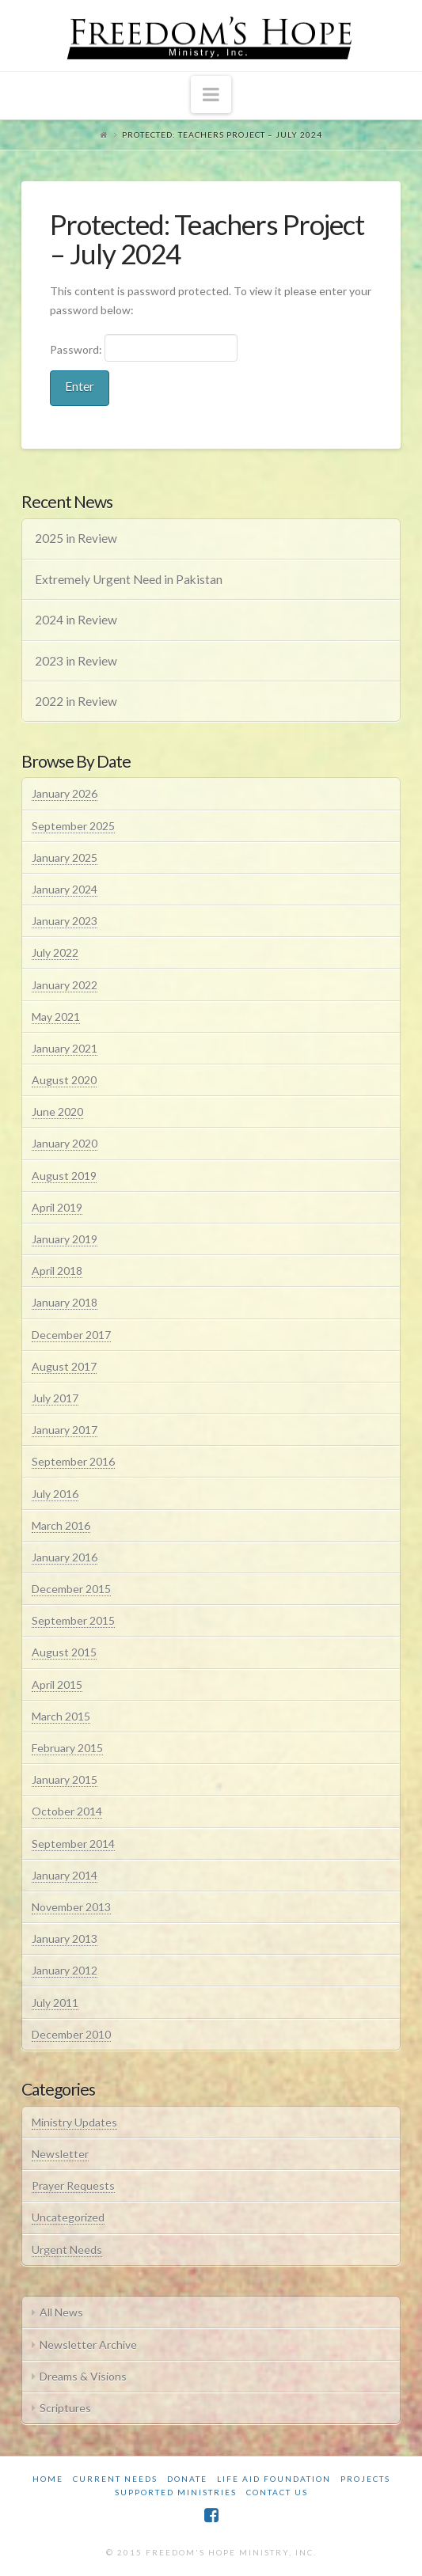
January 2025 (64, 857)
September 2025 (73, 826)
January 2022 (64, 985)
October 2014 (67, 1811)
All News (61, 2312)
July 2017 (55, 1398)
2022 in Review (76, 701)
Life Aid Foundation (274, 2478)
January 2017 (64, 1429)
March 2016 (61, 1525)
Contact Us (277, 2492)
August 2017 (64, 1366)
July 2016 (55, 1493)
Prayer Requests (73, 2185)
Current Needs (115, 2478)
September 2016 (73, 1461)
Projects (365, 2478)
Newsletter (60, 2154)
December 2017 (71, 1334)
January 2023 (64, 921)
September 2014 (73, 1843)
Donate (187, 2478)
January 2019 (64, 1239)
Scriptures (65, 2408)
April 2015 (57, 1684)
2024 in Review (76, 620)
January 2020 (64, 1143)
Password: (144, 347)
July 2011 (55, 2002)
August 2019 (64, 1175)
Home (47, 2478)
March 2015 (61, 1716)
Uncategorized (68, 2217)
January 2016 (64, 1557)
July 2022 (55, 952)
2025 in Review (76, 538)
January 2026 (64, 793)
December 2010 (71, 2034)
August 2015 (64, 1652)
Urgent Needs (67, 2249)
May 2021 (56, 1016)
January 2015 (64, 1779)
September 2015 (73, 1620)
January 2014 (64, 1875)
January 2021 (64, 1048)
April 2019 (57, 1207)
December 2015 (71, 1588)
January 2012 (64, 1970)
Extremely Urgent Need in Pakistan (128, 579)
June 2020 (57, 1111)
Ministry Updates (74, 2122)
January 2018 (64, 1302)
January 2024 (64, 889)
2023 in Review (76, 661)
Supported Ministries (176, 2492)
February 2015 (67, 1748)
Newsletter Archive (88, 2344)
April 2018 (57, 1270)
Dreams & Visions (83, 2376)
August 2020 (64, 1080)
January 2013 (64, 1938)
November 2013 (71, 1907)
